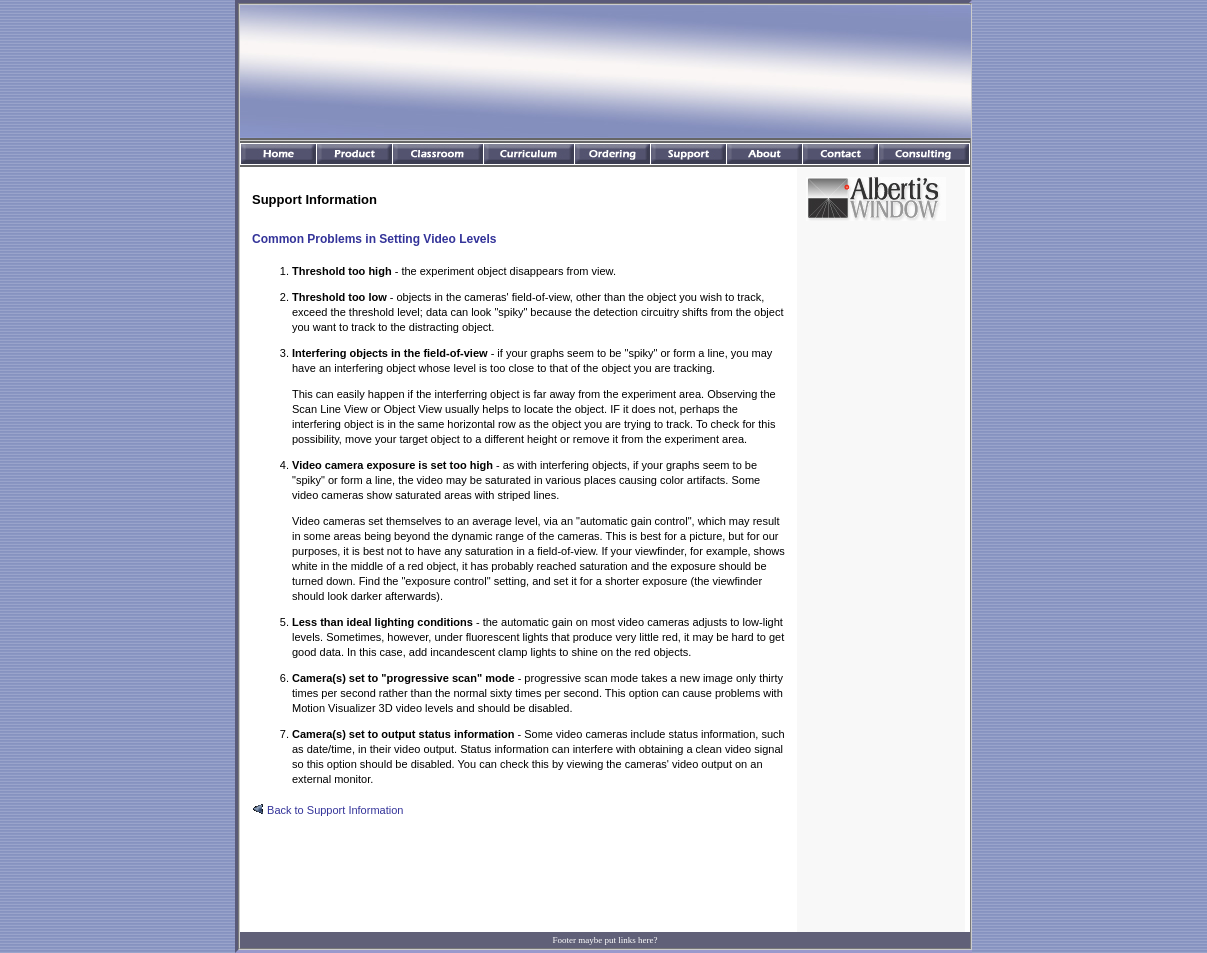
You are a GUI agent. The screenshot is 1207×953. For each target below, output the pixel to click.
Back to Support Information (327, 810)
